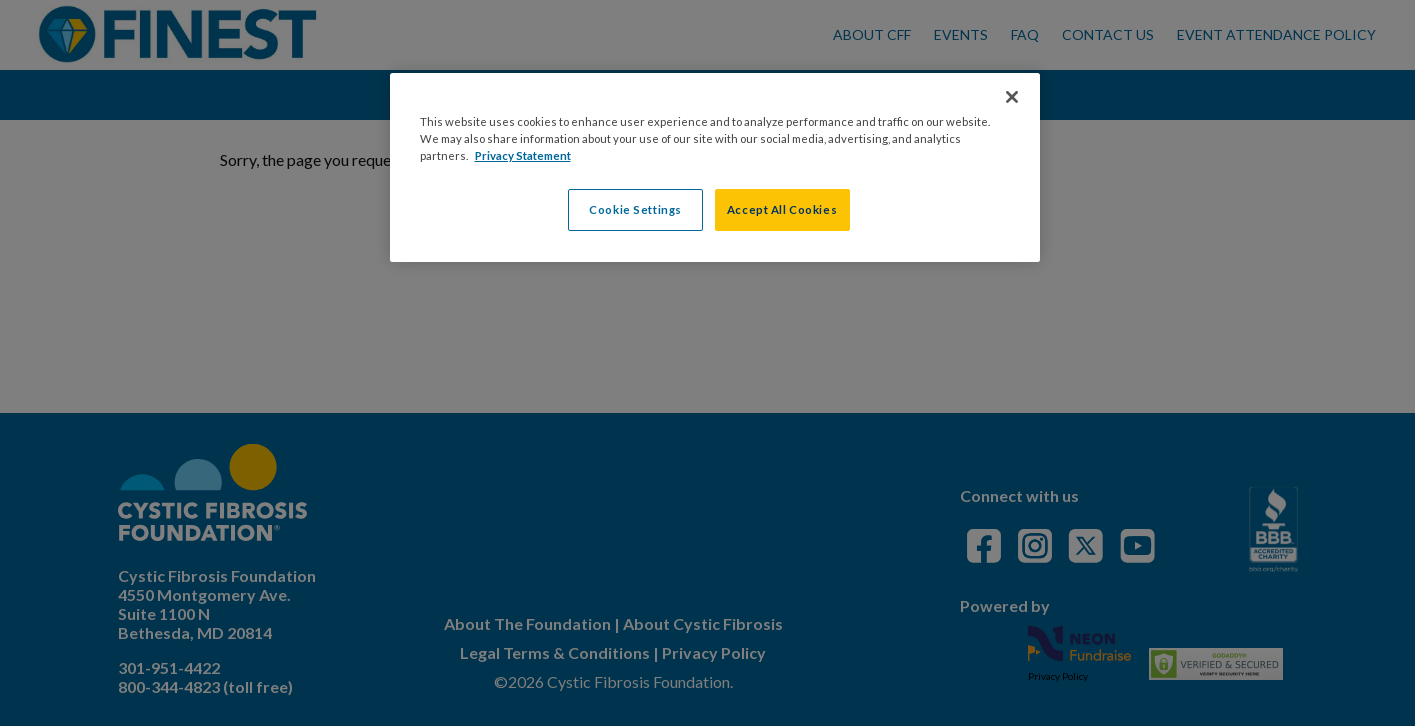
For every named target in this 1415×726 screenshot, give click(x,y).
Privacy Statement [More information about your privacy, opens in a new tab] (523, 155)
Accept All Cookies (782, 209)
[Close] (1012, 97)
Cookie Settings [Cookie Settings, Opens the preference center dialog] (635, 209)
